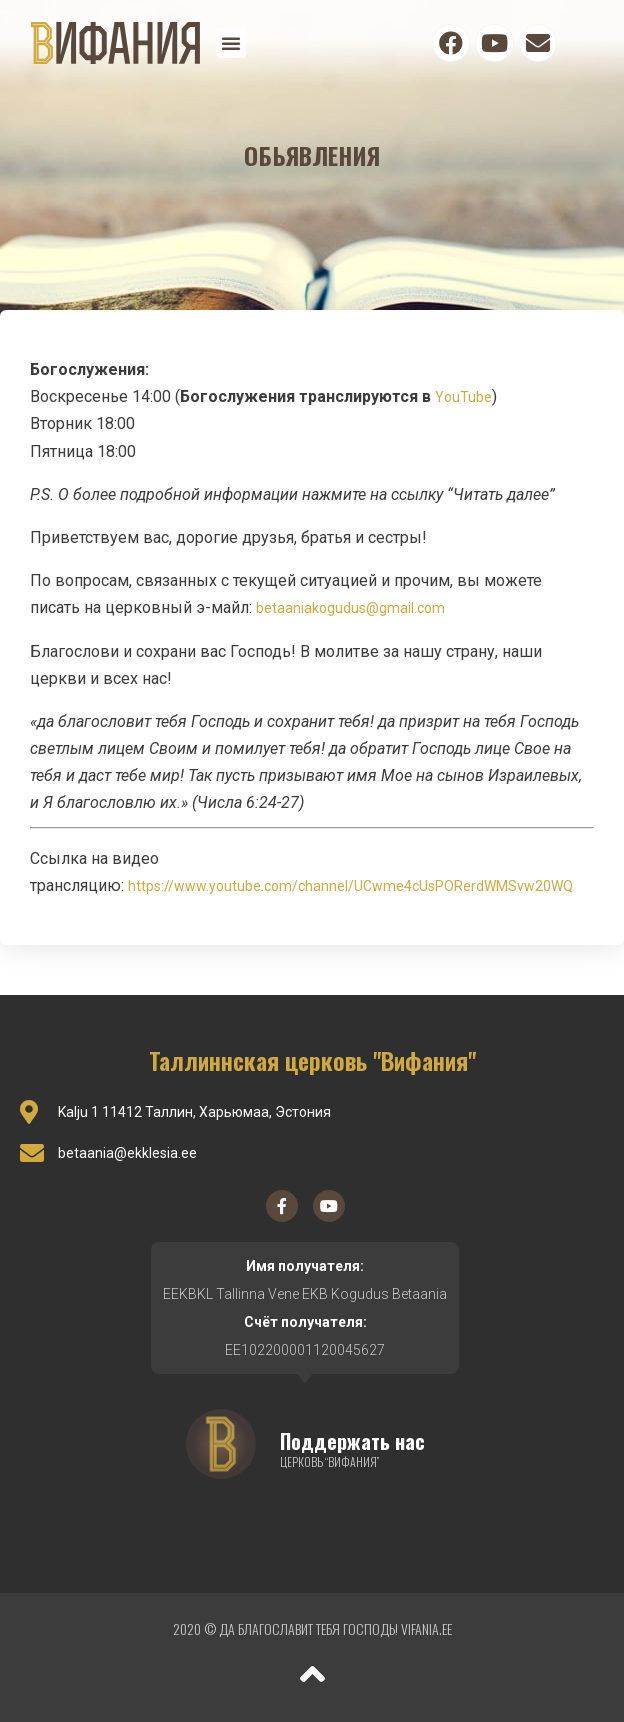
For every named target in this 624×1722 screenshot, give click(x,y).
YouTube (463, 397)
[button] (231, 43)
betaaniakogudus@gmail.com (350, 608)
